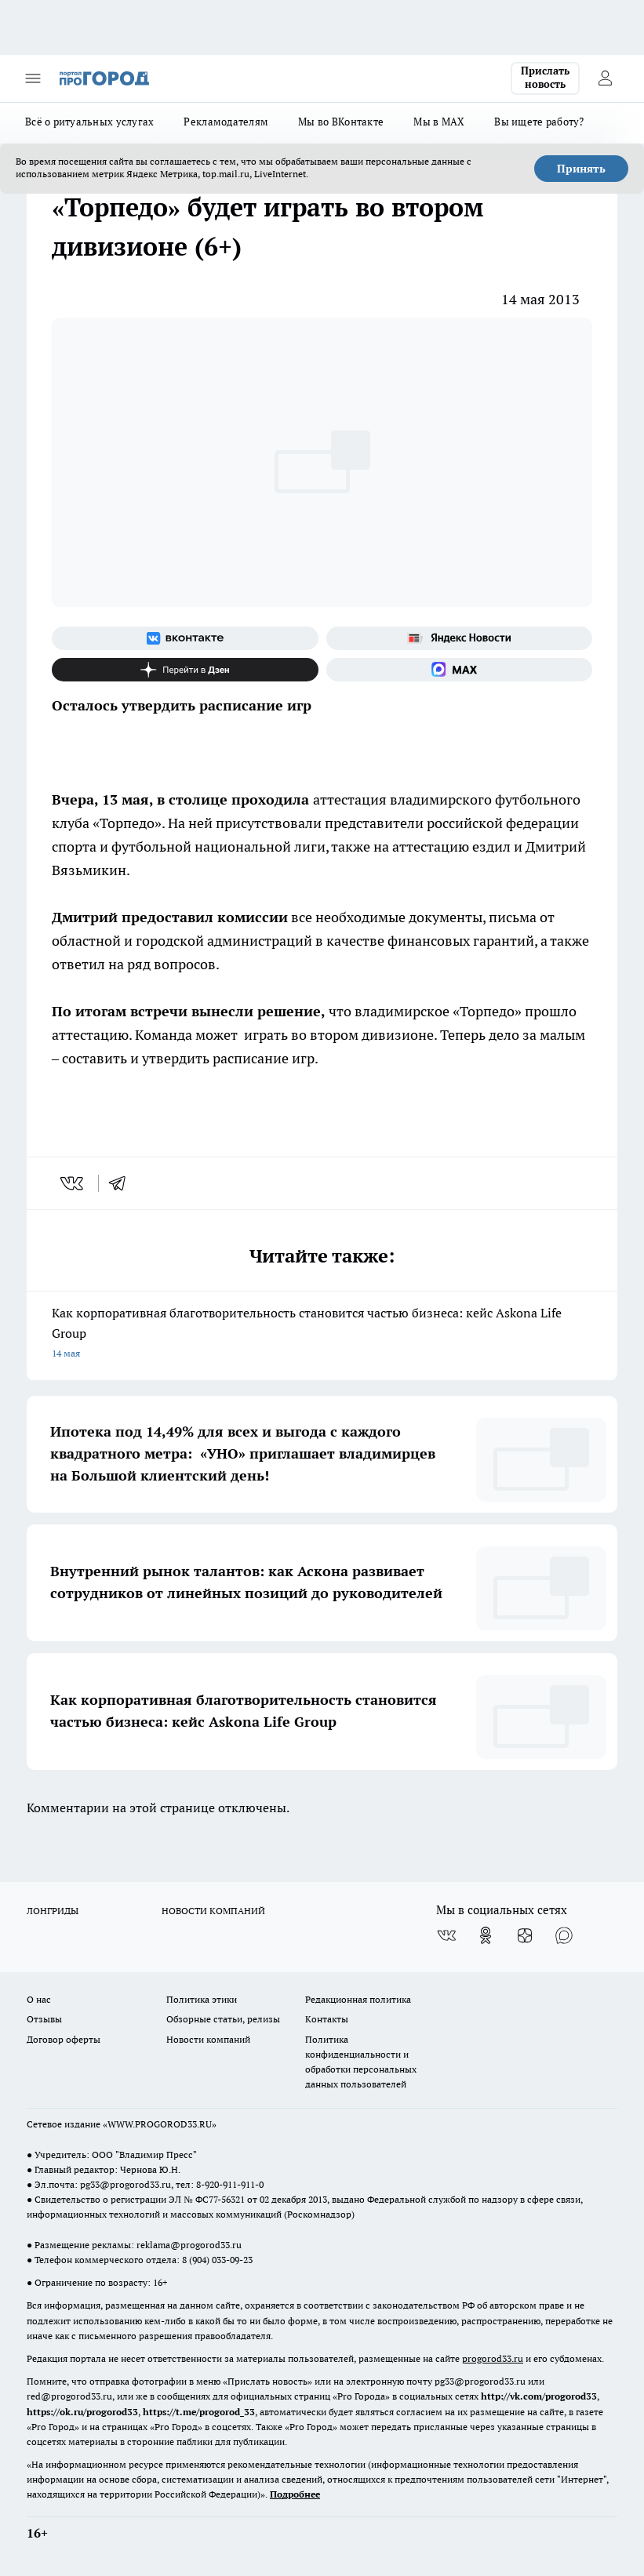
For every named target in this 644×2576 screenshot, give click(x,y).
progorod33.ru (492, 2358)
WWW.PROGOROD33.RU (159, 2124)
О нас (39, 1999)
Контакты (326, 2019)
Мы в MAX (438, 121)
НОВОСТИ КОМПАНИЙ (213, 1911)
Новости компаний (208, 2039)
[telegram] (122, 1183)
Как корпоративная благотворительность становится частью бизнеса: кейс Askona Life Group (322, 1334)
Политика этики (201, 1999)
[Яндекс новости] (459, 638)
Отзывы (44, 2019)
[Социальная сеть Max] (459, 669)
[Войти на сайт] (604, 78)
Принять (581, 169)
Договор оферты (63, 2039)
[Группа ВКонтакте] (185, 638)
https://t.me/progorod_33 (199, 2412)
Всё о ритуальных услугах (89, 121)
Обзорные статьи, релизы (223, 2019)
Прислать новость (545, 77)
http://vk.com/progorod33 (539, 2396)
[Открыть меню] (33, 78)
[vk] (73, 1183)
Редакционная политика (358, 1999)
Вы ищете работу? (539, 121)
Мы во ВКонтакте (341, 121)
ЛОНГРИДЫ (52, 1911)
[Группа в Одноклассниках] (485, 1935)
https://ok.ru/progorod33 (82, 2412)
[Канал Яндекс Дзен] (185, 669)
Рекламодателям (226, 121)
